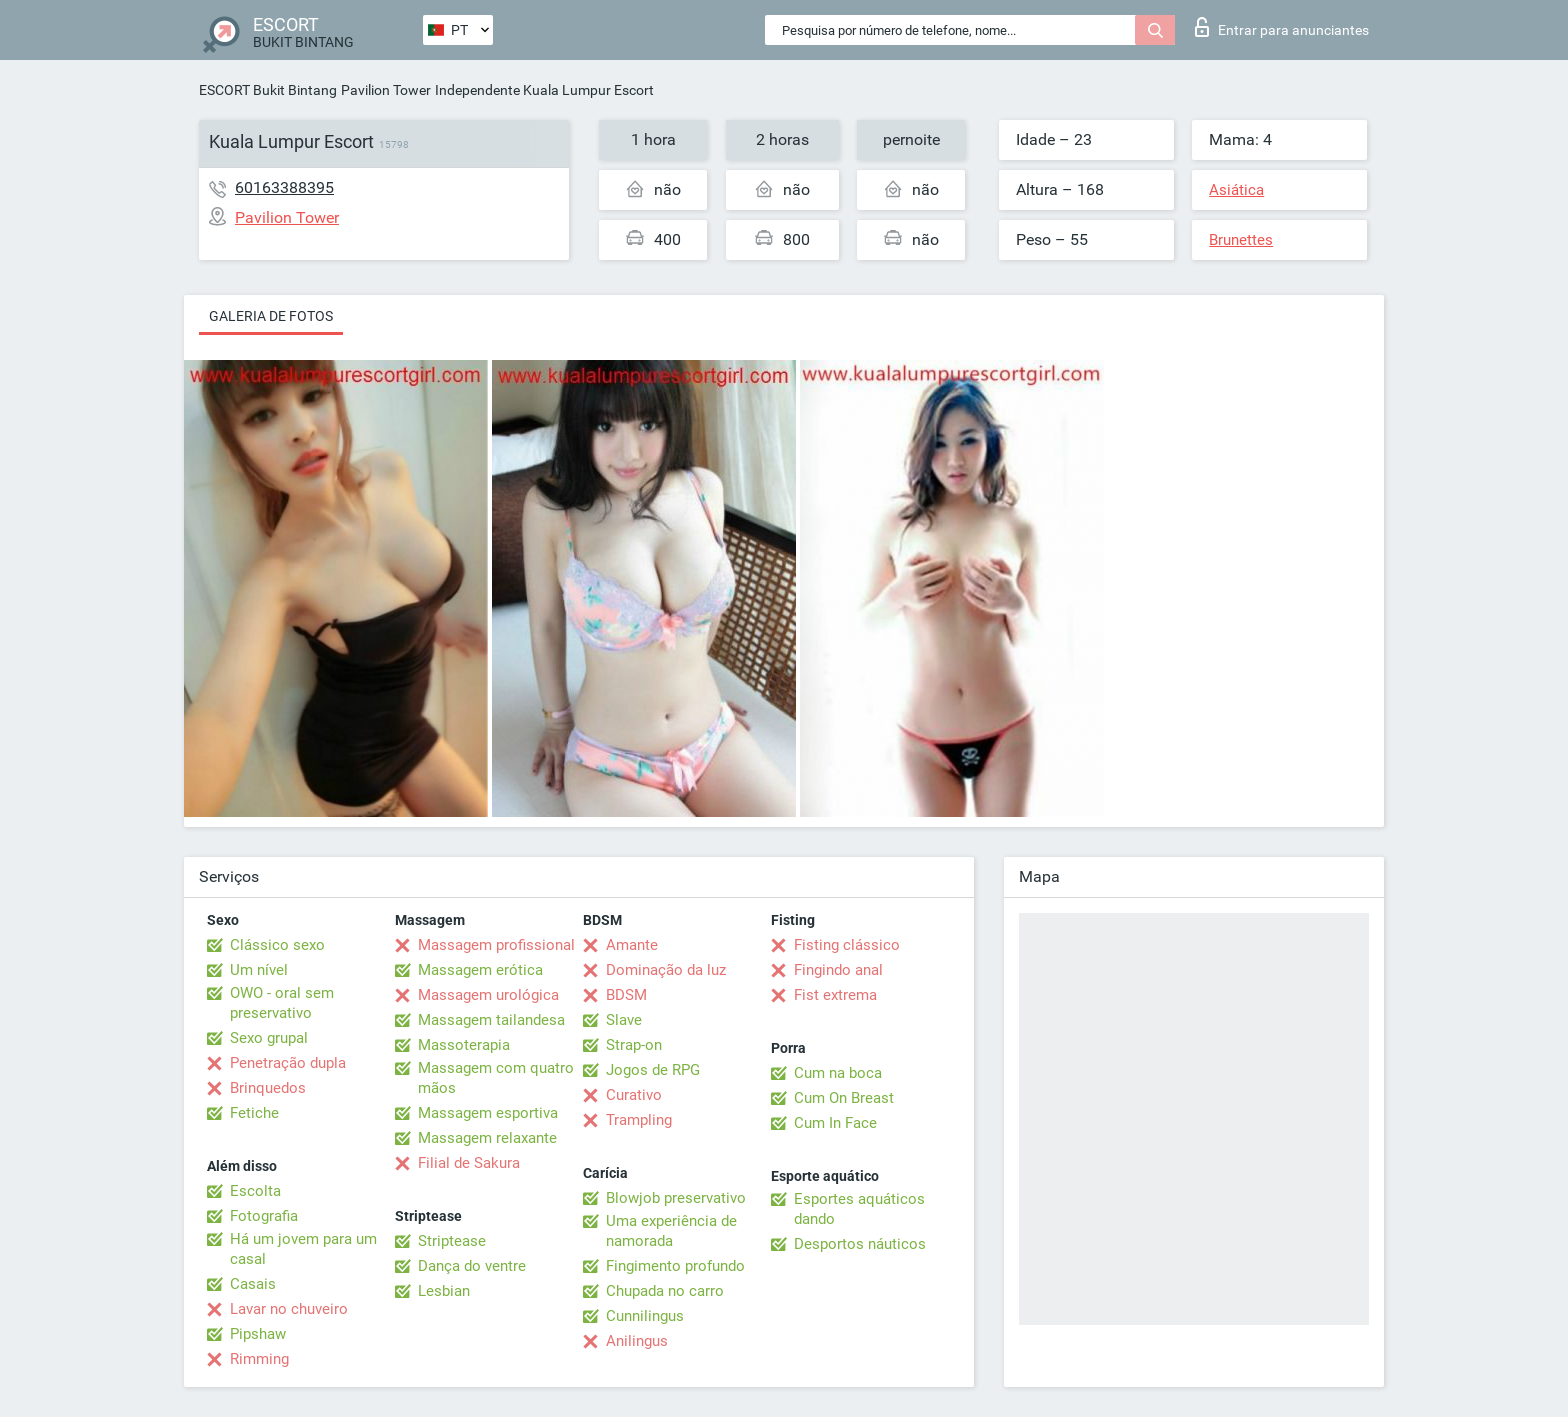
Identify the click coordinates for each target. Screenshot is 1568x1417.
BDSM (626, 995)
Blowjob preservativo (676, 1198)
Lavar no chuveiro (289, 1309)
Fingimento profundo (675, 1266)
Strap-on (634, 1045)
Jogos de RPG (653, 1070)
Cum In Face (835, 1123)
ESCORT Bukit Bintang (268, 90)
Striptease (452, 1241)
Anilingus (637, 1341)
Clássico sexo (277, 945)
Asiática (1236, 190)
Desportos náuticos (860, 1244)
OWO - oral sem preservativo (282, 1003)
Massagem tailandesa (491, 1020)
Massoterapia (464, 1045)
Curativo (634, 1095)
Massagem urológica (488, 995)
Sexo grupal (269, 1038)
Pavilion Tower (386, 90)
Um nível (259, 970)
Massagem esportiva (488, 1113)
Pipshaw (258, 1334)
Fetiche (254, 1113)
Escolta (255, 1191)
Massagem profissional (496, 945)
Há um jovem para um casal (303, 1249)
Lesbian (444, 1291)
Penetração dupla (288, 1063)
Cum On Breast (844, 1098)
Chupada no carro (665, 1291)
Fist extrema (835, 995)
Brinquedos (268, 1088)
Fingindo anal (838, 970)
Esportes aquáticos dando (859, 1209)
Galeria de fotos (271, 316)
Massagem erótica (480, 970)
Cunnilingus (645, 1316)
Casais (253, 1284)
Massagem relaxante (487, 1138)
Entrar (1282, 27)
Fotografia (264, 1216)
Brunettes (1241, 240)
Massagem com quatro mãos (496, 1078)
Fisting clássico (847, 945)
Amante (632, 945)
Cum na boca (838, 1073)
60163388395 (284, 187)
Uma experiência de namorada (671, 1231)
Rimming (259, 1359)
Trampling (639, 1120)
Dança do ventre (472, 1266)
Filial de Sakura (469, 1163)
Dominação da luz (666, 970)
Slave (624, 1020)
